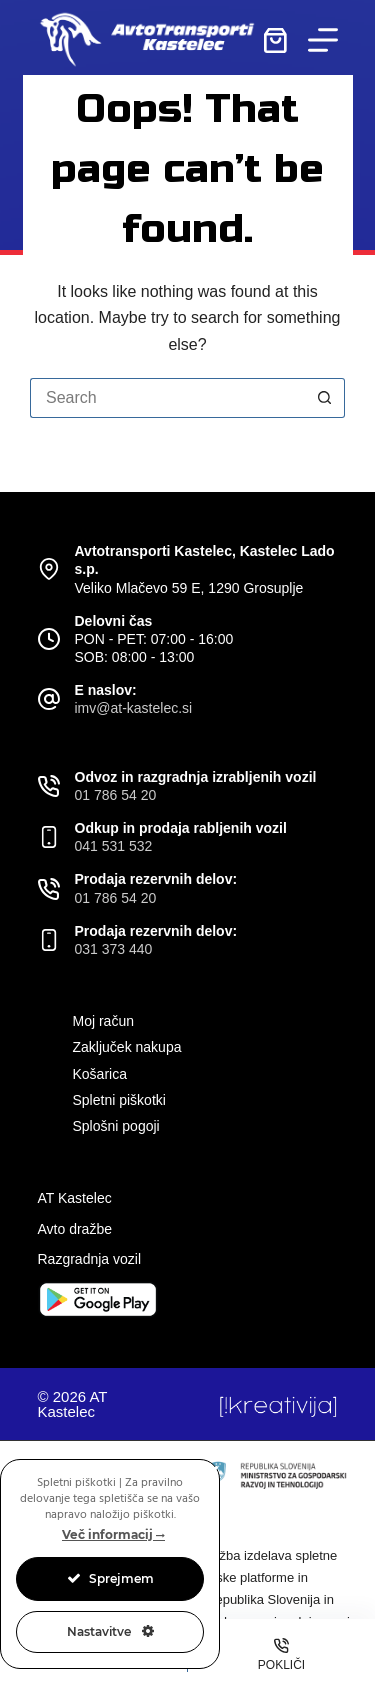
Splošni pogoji (116, 1126)
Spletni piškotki (119, 1100)
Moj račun (103, 1021)
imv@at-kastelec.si (134, 708)
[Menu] (323, 40)
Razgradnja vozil (90, 1259)
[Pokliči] (281, 1654)
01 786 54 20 (116, 795)
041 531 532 (114, 846)
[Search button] (325, 398)
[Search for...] (167, 398)
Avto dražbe (75, 1229)
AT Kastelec (75, 1198)
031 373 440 (114, 949)
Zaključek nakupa (127, 1047)
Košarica (100, 1074)
